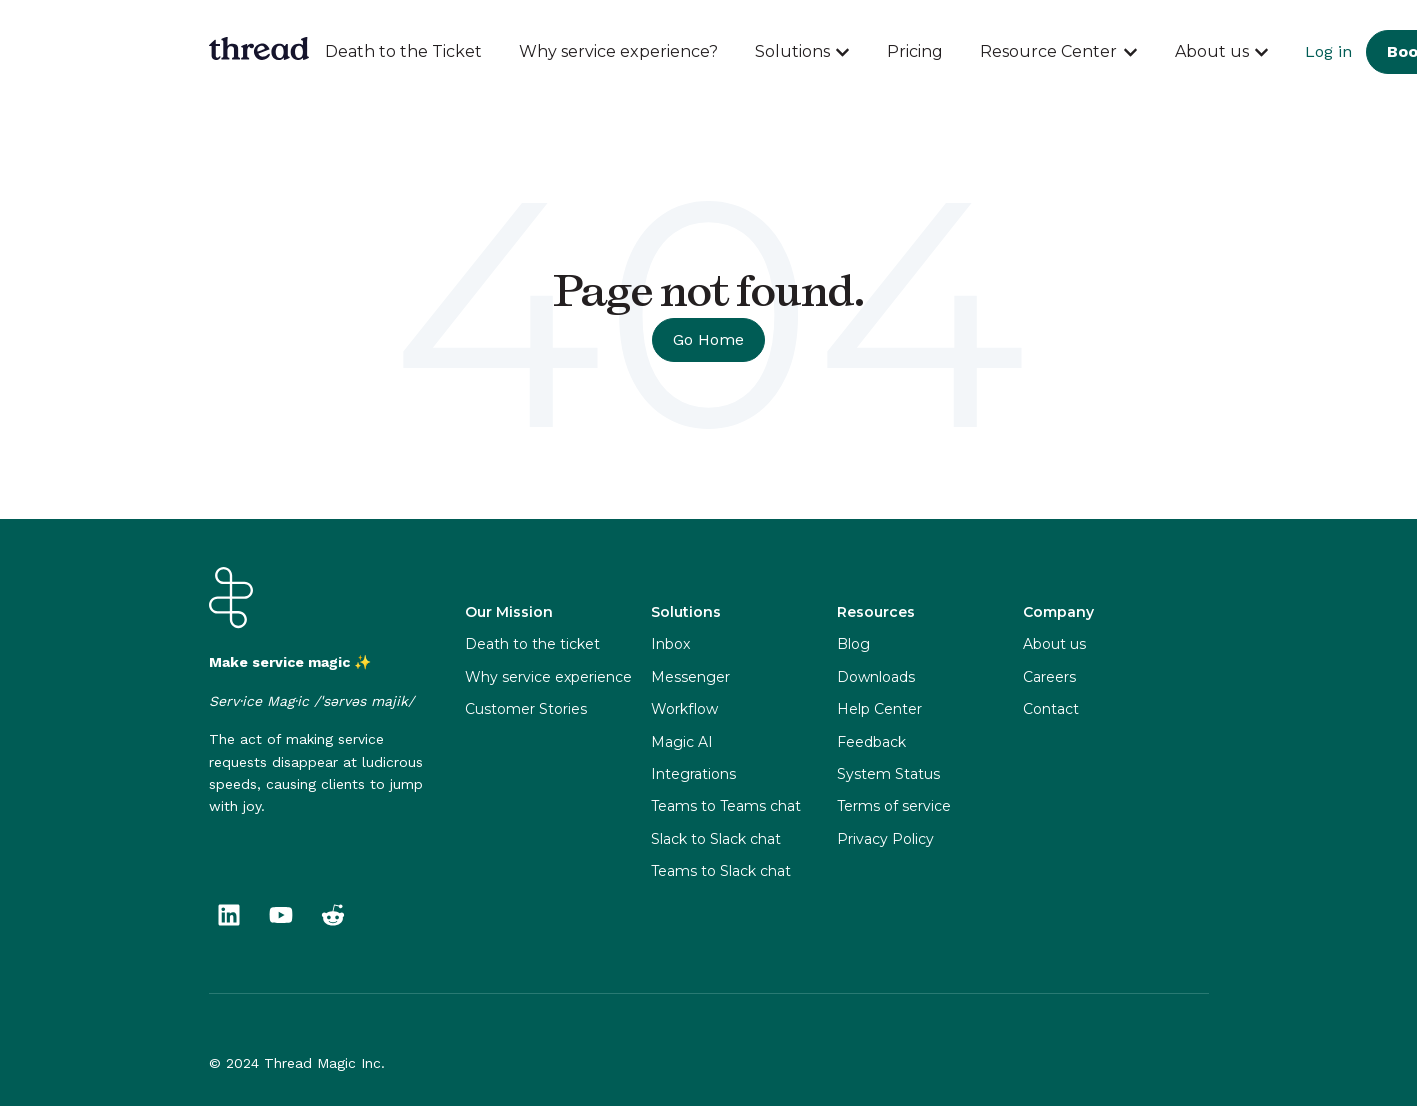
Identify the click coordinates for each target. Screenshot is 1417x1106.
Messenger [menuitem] (690, 677)
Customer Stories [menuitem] (526, 709)
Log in (1328, 51)
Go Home (708, 339)
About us (1212, 51)
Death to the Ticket (403, 51)
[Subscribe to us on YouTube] (281, 915)
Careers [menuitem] (1049, 677)
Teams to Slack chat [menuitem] (721, 871)
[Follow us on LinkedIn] (229, 915)
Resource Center (1048, 51)
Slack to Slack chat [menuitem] (716, 839)
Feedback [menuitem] (871, 742)
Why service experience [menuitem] (548, 677)
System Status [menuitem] (888, 774)
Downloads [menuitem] (876, 677)
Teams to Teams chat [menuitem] (726, 806)
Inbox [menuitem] (670, 644)
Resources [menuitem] (876, 612)
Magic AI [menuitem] (682, 742)
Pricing (915, 51)
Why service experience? (618, 51)
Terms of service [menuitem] (894, 806)
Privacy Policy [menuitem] (885, 839)
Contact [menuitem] (1051, 709)
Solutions (792, 51)
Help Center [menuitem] (879, 709)
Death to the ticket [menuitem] (532, 644)
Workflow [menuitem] (684, 709)
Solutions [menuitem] (686, 612)
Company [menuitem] (1058, 612)
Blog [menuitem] (853, 644)
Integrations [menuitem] (693, 774)
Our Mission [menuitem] (509, 612)
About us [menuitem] (1054, 644)
